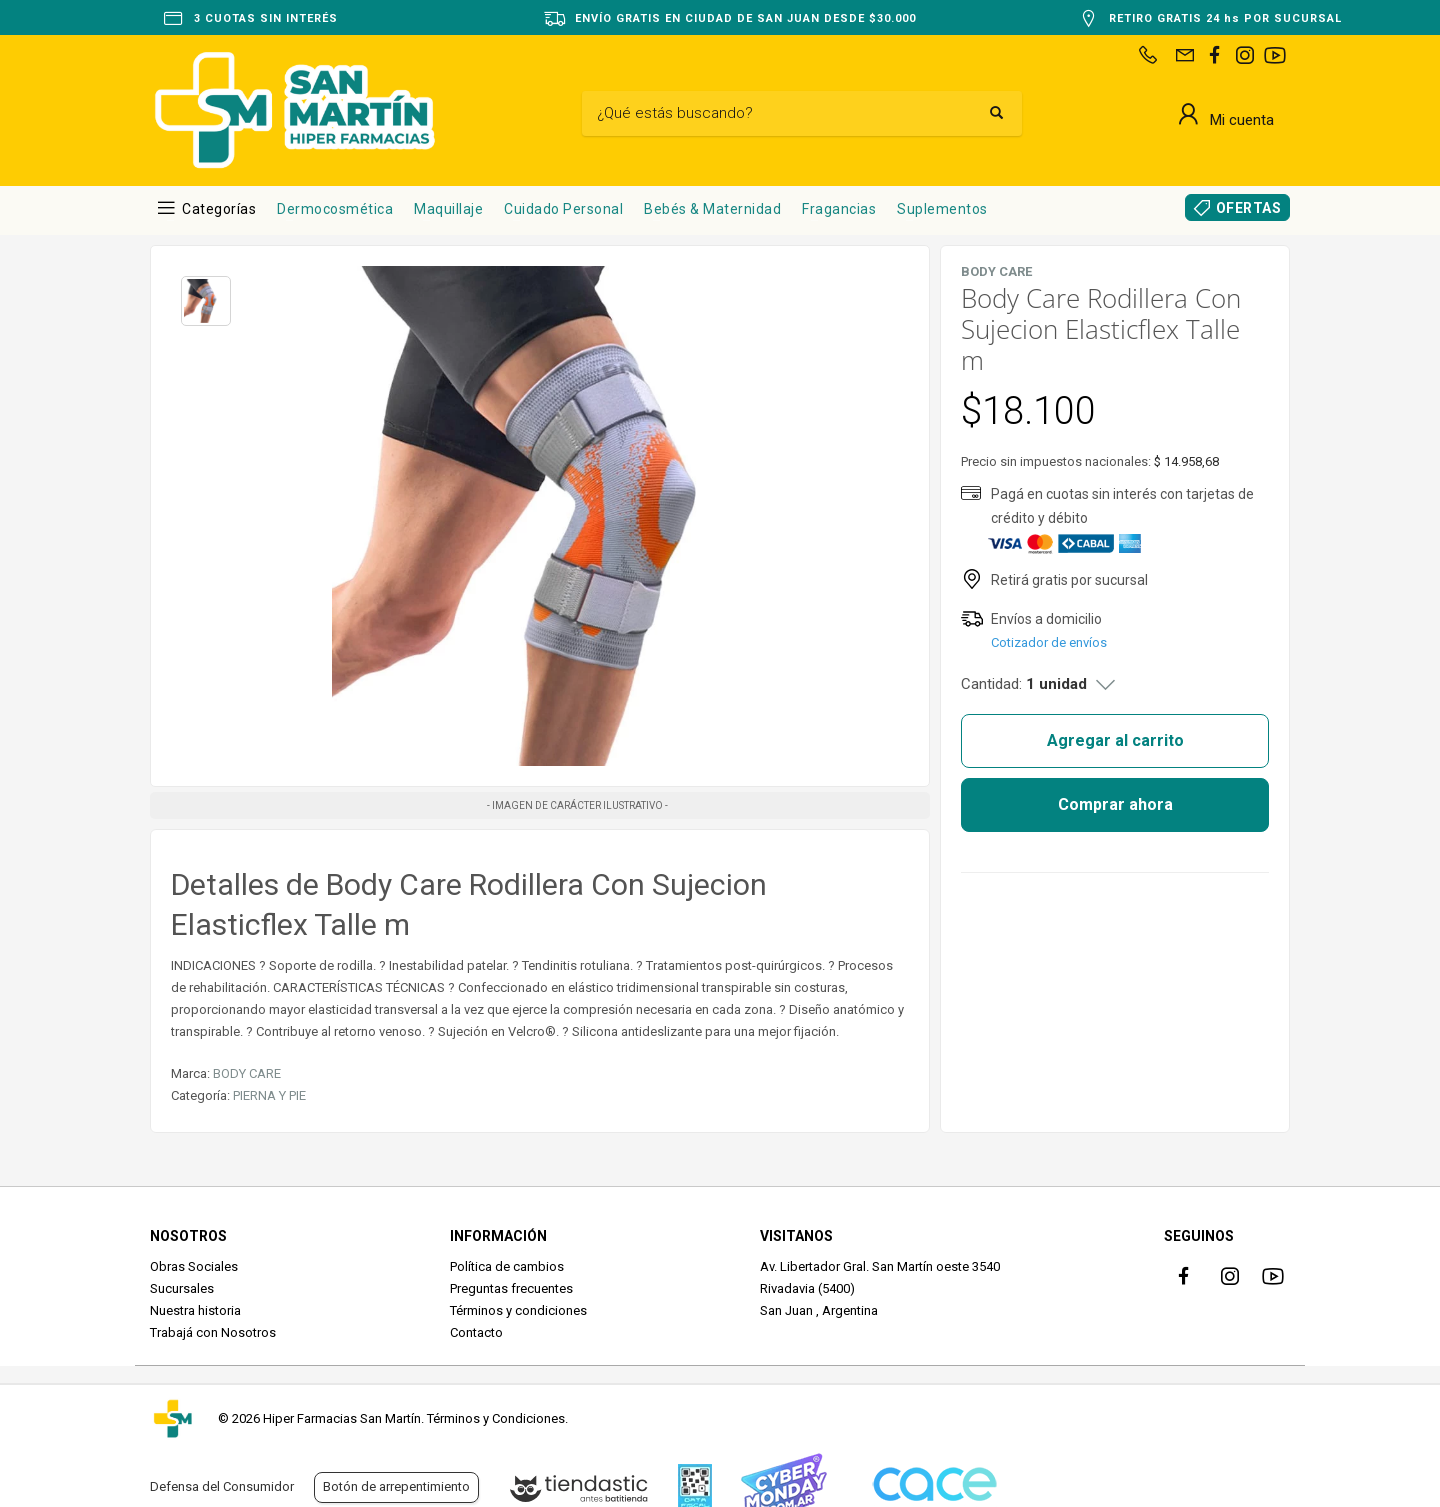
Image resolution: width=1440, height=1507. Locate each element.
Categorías (219, 209)
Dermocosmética (335, 209)
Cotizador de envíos (1049, 642)
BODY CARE (247, 1073)
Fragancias (839, 209)
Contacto (476, 1332)
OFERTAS (1249, 208)
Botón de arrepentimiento (396, 1486)
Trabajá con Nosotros (213, 1332)
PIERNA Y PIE (269, 1095)
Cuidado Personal (563, 209)
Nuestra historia (195, 1310)
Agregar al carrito (1115, 740)
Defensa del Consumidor (222, 1486)
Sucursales (182, 1288)
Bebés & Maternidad (712, 209)
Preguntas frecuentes (511, 1288)
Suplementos (942, 209)
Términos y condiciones (518, 1310)
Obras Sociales (194, 1266)
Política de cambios (507, 1266)
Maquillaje (448, 209)
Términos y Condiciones (496, 1418)
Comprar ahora (1115, 804)
